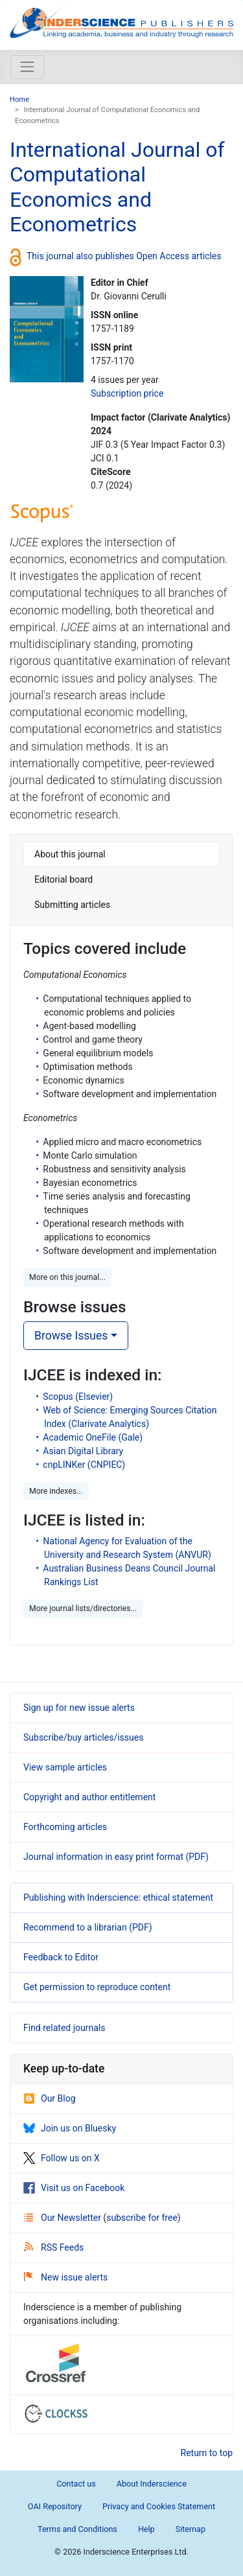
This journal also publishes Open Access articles (124, 255)
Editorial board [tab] (63, 879)
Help (146, 2529)
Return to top (207, 2453)
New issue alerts (66, 2277)
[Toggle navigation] (27, 66)
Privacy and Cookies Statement (158, 2506)
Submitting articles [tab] (72, 904)
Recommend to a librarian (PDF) (87, 1927)
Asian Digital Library (83, 1451)
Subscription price (127, 393)
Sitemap (190, 2529)
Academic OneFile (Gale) (93, 1437)
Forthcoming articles (65, 1827)
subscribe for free (142, 2217)
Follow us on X (61, 2158)
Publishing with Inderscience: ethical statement (118, 1897)
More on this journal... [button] (67, 1277)
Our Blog (49, 2098)
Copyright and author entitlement (89, 1797)
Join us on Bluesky (69, 2128)
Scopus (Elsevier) (78, 1396)
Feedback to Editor (60, 1957)
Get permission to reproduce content (96, 1987)
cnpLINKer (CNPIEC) (84, 1464)
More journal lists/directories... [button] (83, 1608)
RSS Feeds (54, 2247)
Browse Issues (71, 1335)
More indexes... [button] (56, 1491)
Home (19, 99)
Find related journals (64, 2028)
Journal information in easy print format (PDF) (116, 1856)
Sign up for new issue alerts (79, 1707)
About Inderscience (152, 2484)
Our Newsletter (63, 2217)
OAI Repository (55, 2506)
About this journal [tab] (70, 854)
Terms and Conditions (77, 2529)
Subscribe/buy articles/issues (83, 1737)
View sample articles (65, 1767)
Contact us (76, 2484)
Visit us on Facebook (73, 2188)
